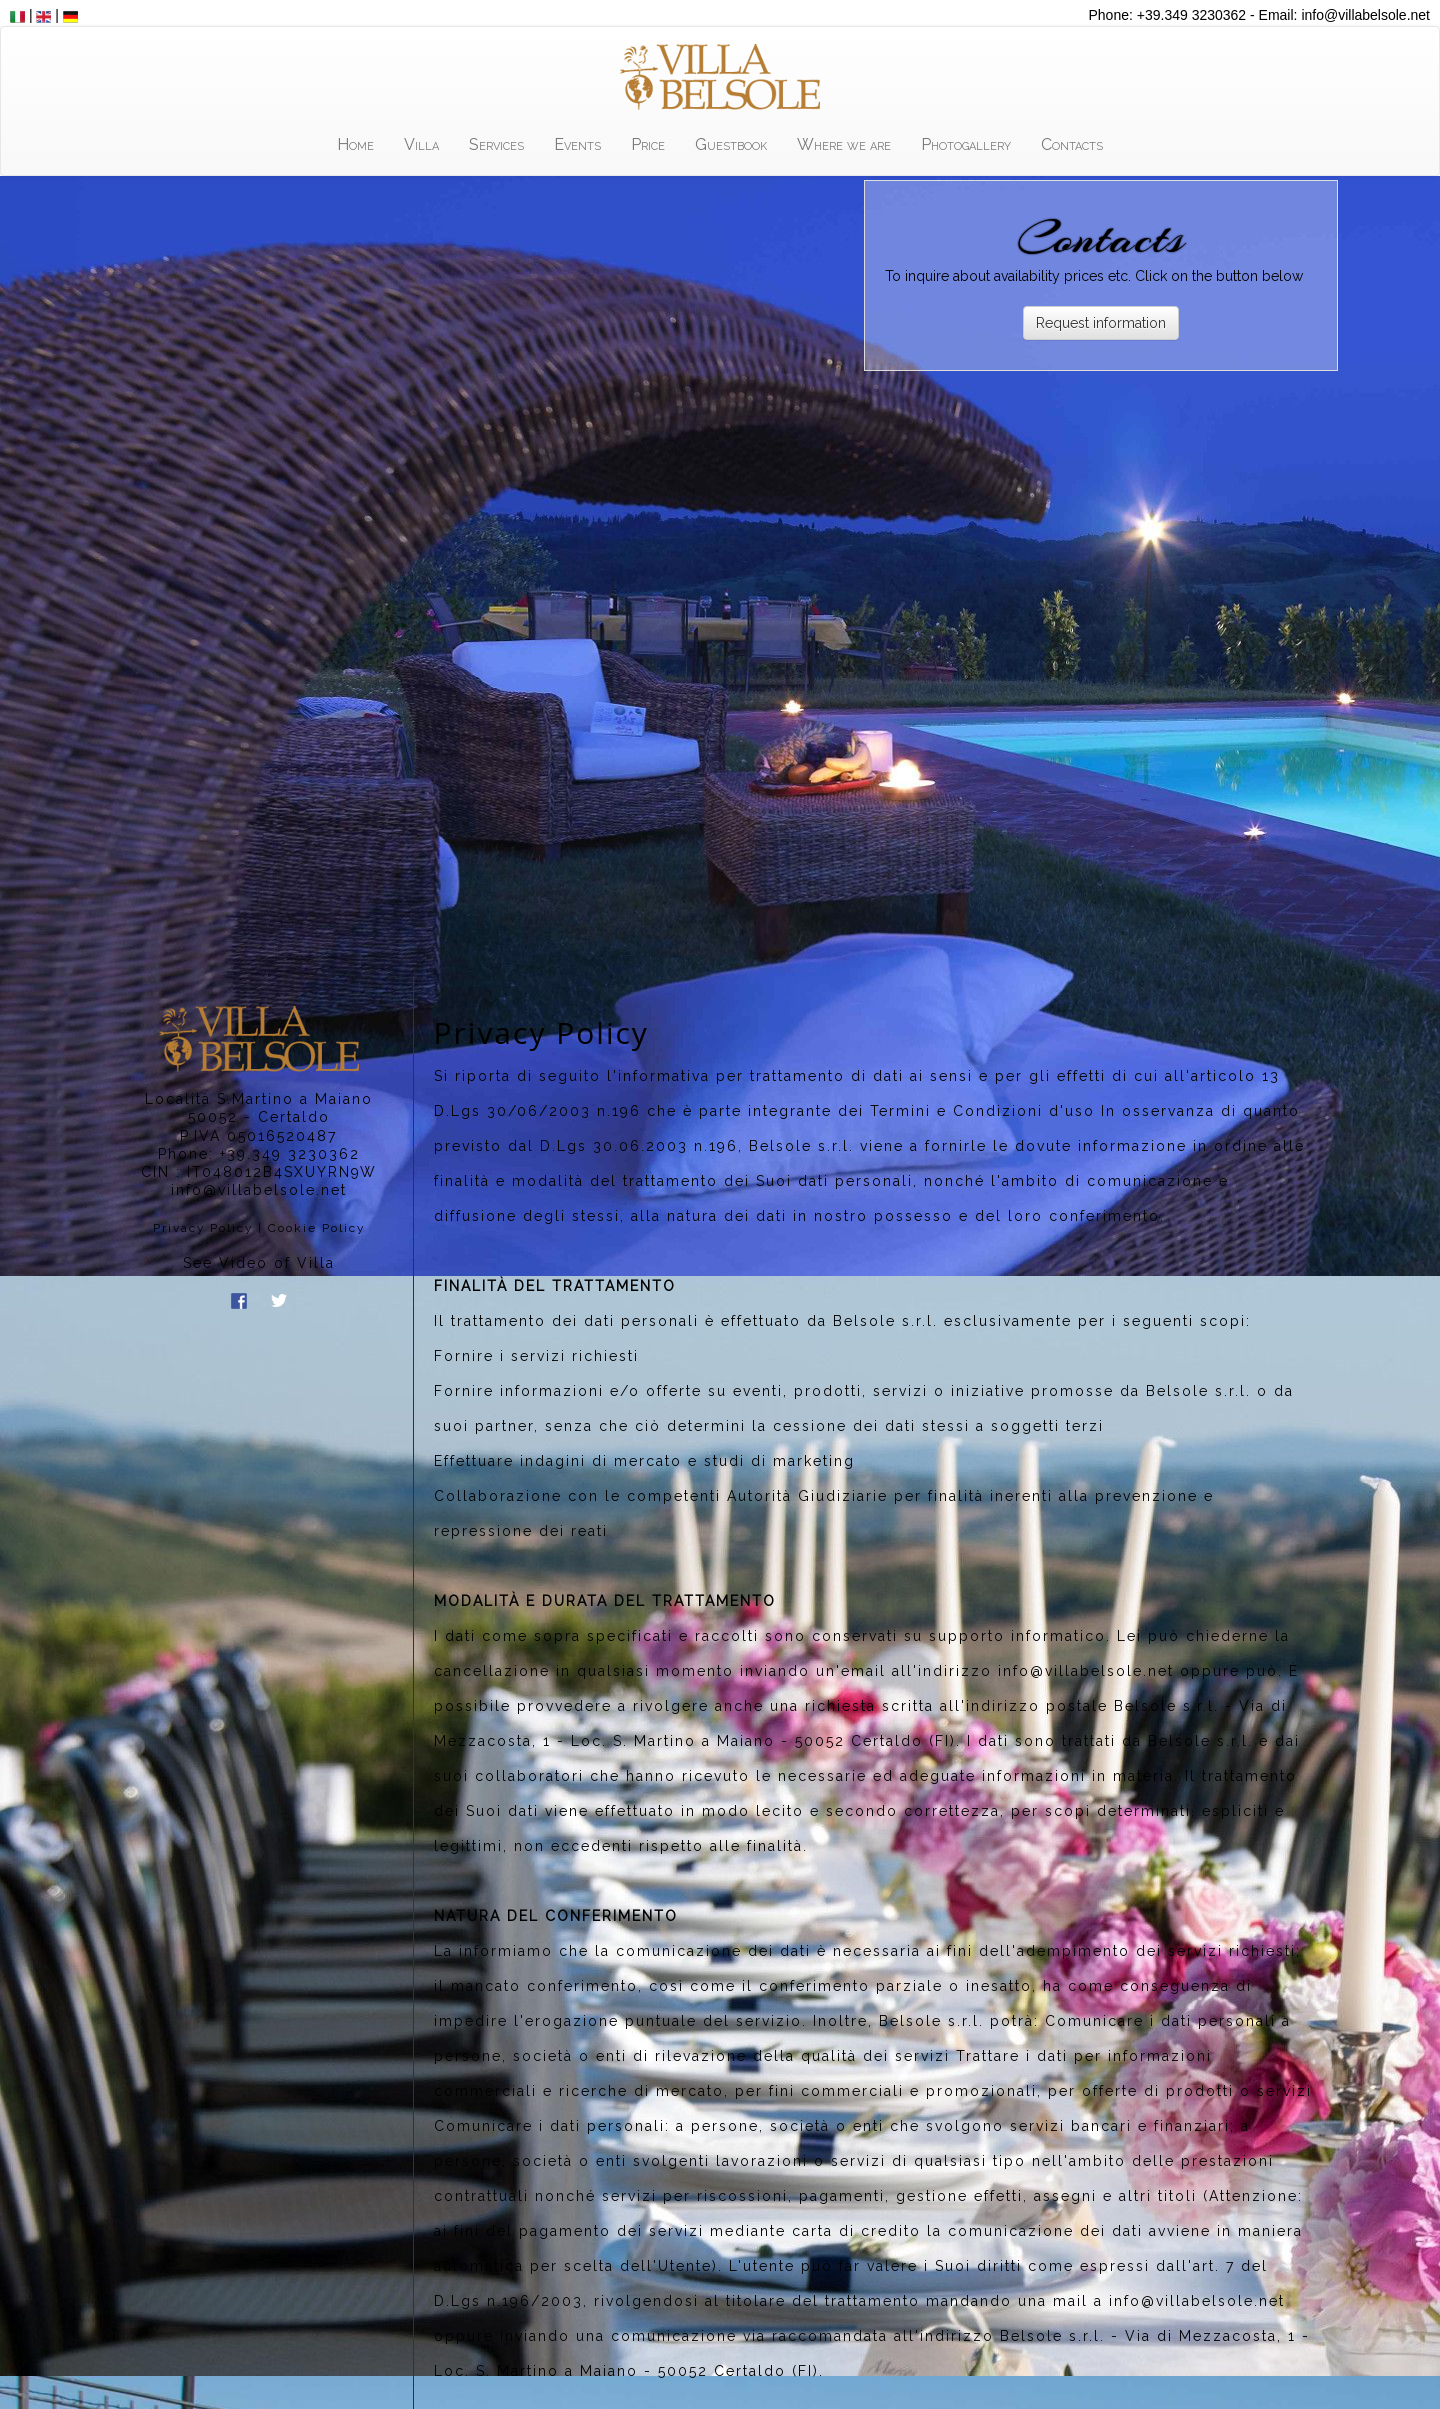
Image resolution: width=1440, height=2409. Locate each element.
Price (648, 144)
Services (496, 144)
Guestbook (731, 144)
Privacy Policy (203, 1228)
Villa (421, 144)
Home (355, 144)
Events (577, 144)
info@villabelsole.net (259, 1190)
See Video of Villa (259, 1263)
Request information (1101, 323)
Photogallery (966, 144)
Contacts (1072, 144)
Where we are (844, 144)
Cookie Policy (316, 1228)
